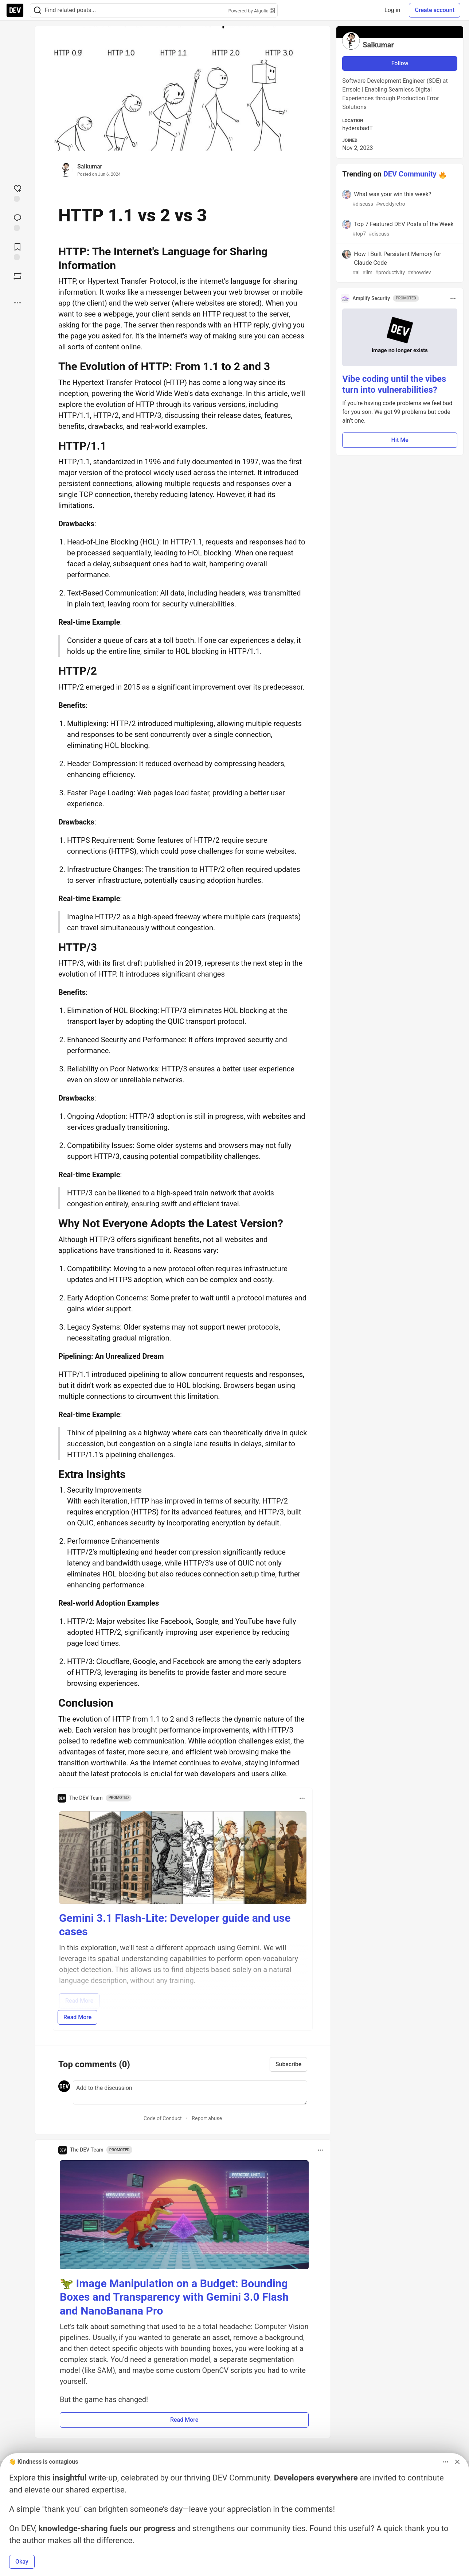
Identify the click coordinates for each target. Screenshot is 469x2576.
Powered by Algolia (251, 10)
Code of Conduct (163, 2118)
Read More (77, 2017)
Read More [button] (184, 2419)
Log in (392, 10)
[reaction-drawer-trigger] (17, 192)
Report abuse (207, 2118)
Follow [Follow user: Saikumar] (400, 63)
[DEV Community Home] (15, 10)
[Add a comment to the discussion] (190, 2092)
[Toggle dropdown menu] (302, 1798)
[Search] (37, 10)
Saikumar (89, 166)
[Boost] (17, 276)
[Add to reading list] (17, 251)
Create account (434, 10)
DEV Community (410, 174)
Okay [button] (21, 2561)
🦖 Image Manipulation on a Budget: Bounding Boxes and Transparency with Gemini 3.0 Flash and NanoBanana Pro (174, 2297)
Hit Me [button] (400, 440)
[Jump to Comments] (17, 221)
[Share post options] (17, 302)
